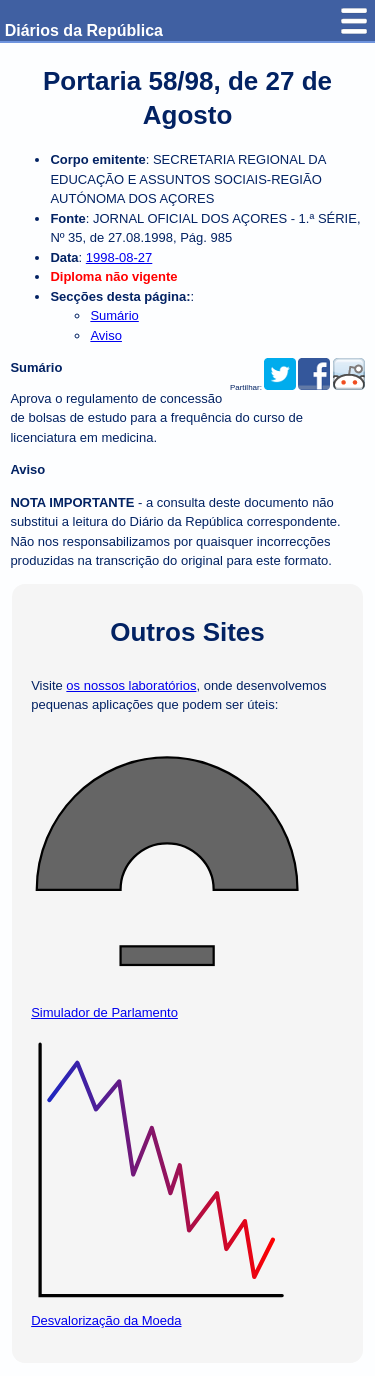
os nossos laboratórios (131, 685)
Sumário (114, 315)
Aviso (106, 335)
